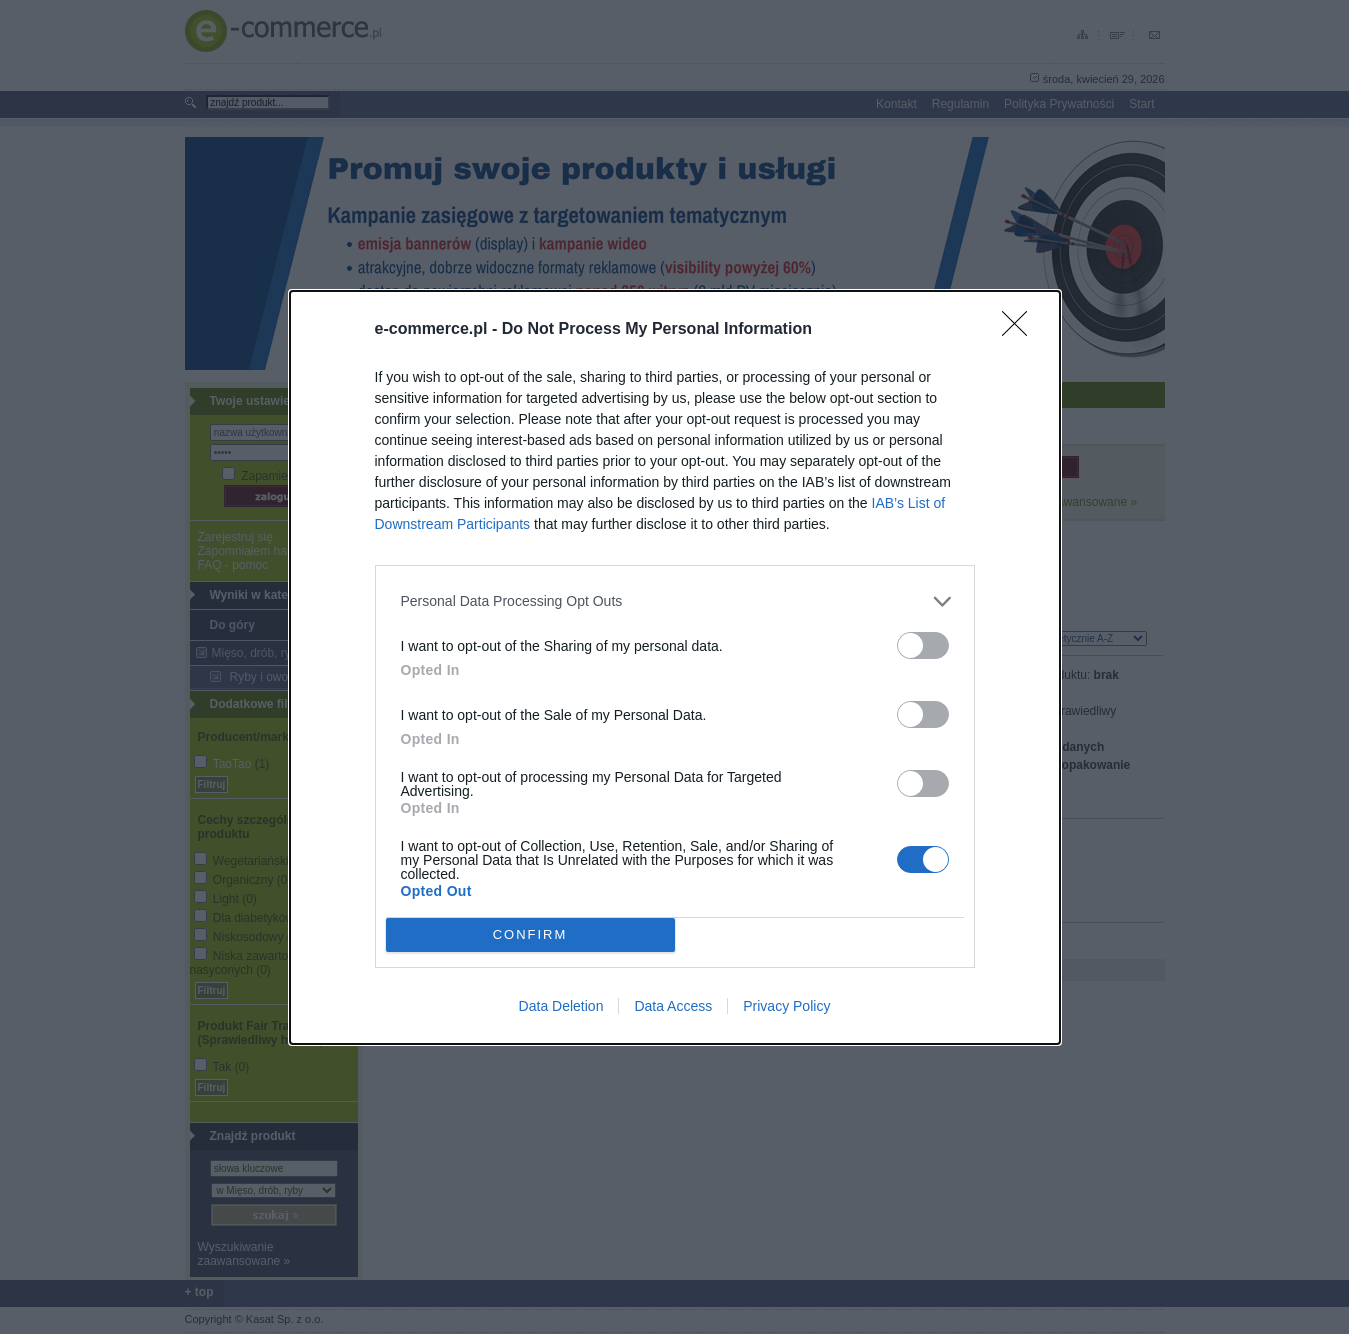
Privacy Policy (786, 1006)
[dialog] (675, 666)
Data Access (673, 1006)
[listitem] (675, 600)
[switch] (923, 644)
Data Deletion (561, 1006)
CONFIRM (530, 933)
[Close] (1021, 329)
